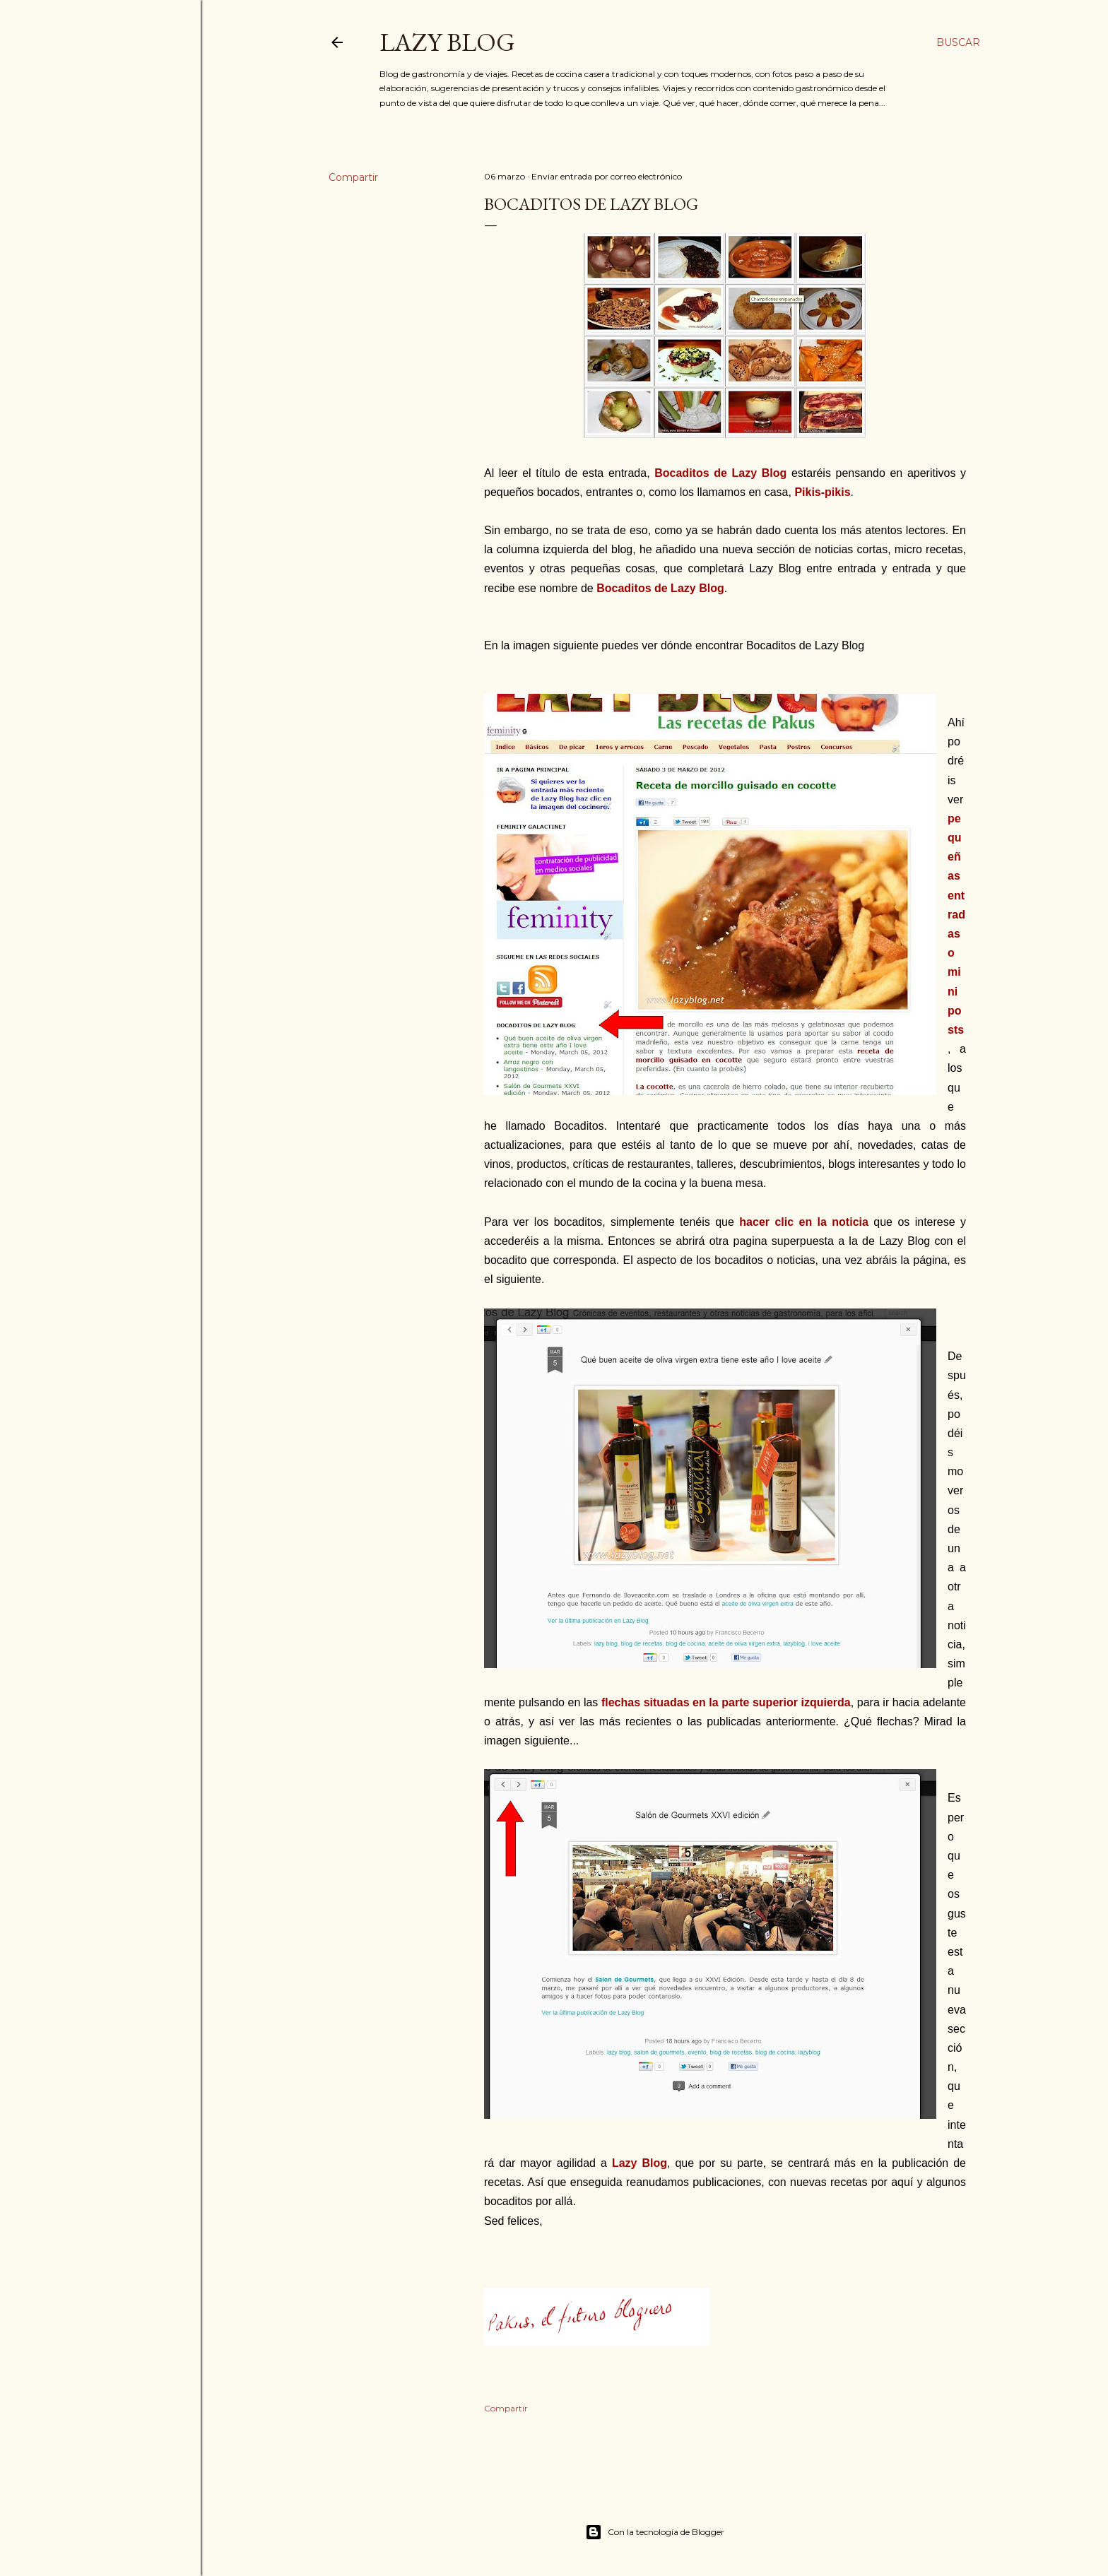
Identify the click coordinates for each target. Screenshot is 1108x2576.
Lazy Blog (447, 42)
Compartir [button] (353, 177)
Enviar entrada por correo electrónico (606, 176)
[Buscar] (958, 42)
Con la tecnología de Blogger (654, 2532)
